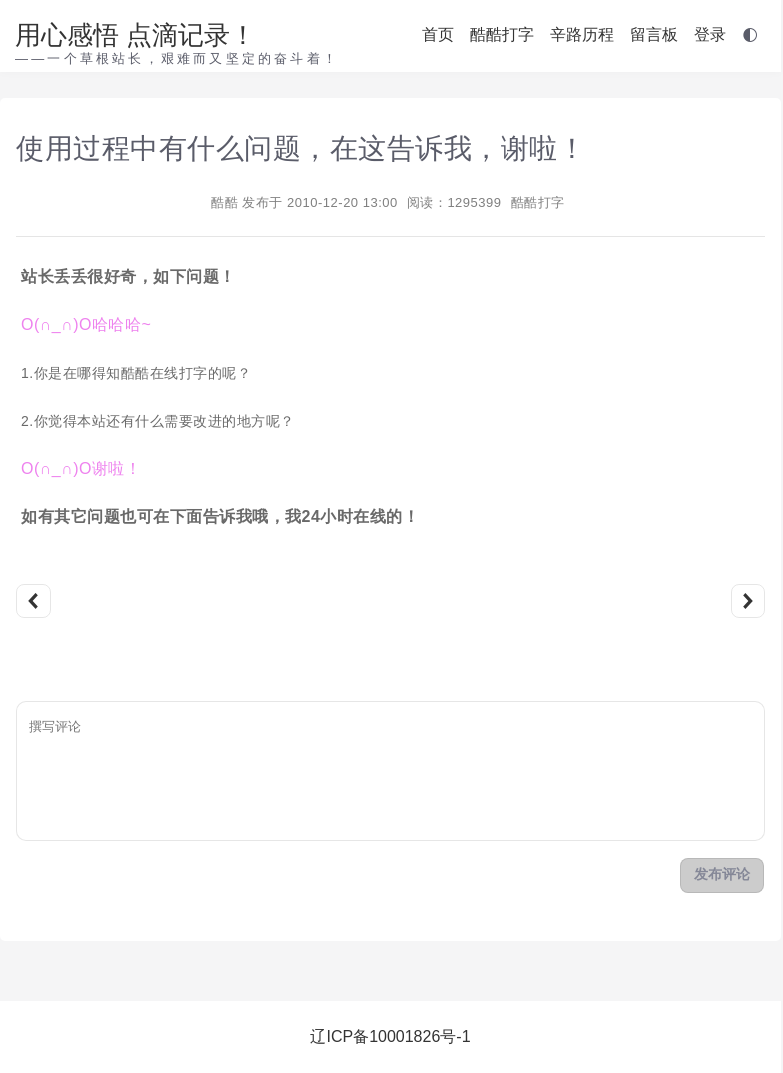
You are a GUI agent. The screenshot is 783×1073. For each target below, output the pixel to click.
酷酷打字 (502, 34)
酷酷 (224, 202)
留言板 (654, 34)
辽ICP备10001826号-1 (390, 1036)
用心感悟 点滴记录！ (135, 35)
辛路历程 (582, 34)
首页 (438, 34)
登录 (710, 34)
